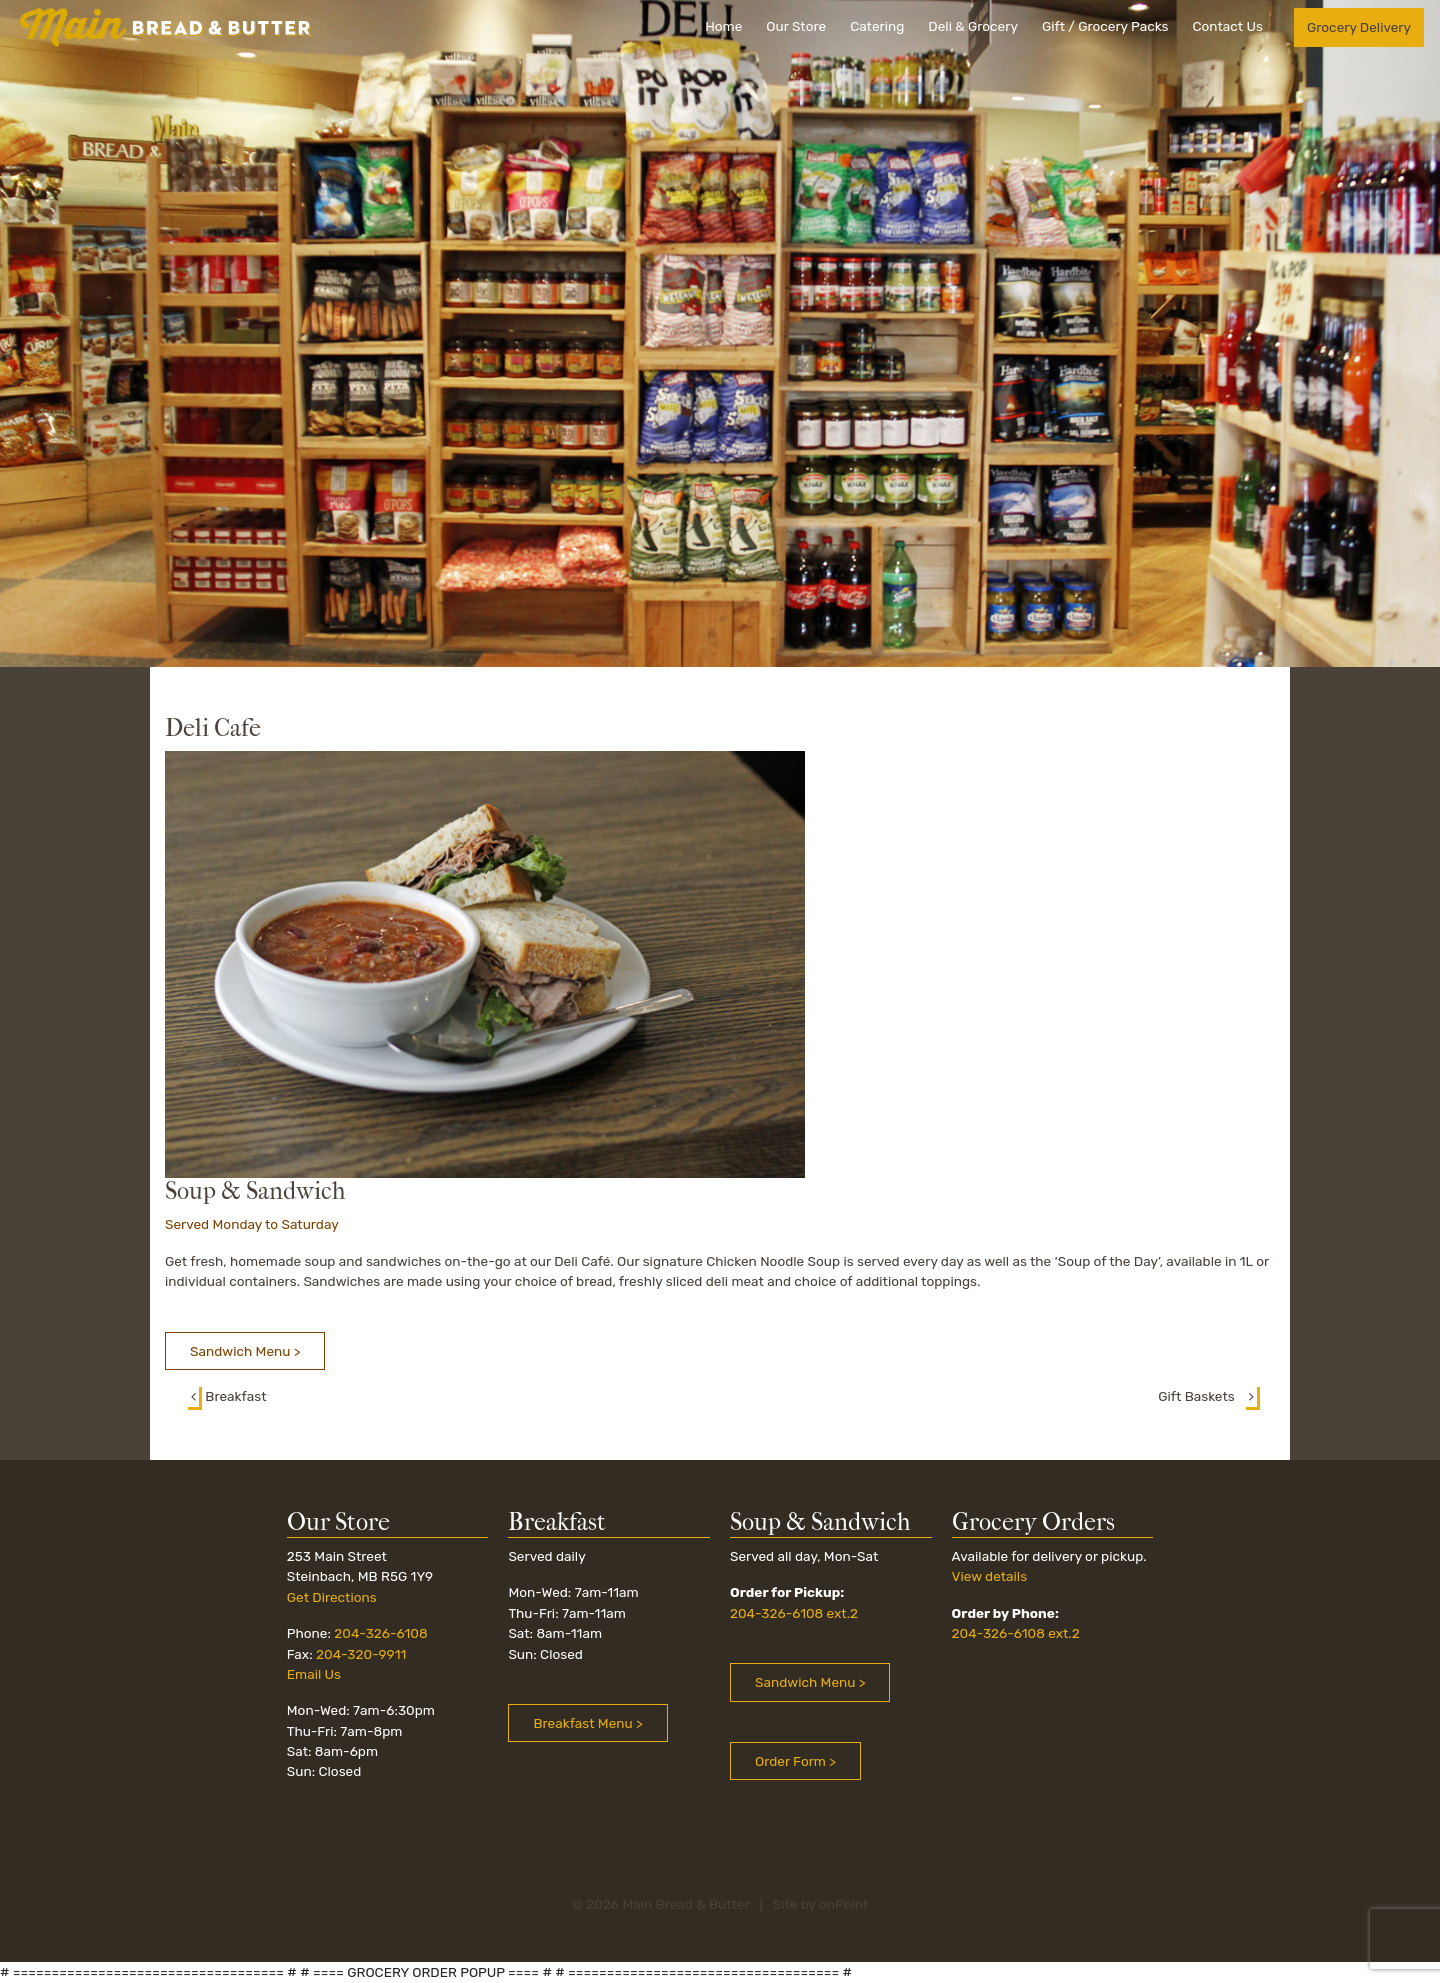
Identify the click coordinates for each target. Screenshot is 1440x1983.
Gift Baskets (1209, 1396)
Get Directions (332, 1597)
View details (990, 1576)
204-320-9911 (361, 1654)
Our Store (796, 26)
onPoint (843, 1904)
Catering (877, 26)
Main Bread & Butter (685, 1904)
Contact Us (1227, 26)
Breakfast (227, 1396)
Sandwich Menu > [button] (245, 1351)
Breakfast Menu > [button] (587, 1723)
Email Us (314, 1674)
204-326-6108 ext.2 (794, 1613)
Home (723, 26)
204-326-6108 (380, 1633)
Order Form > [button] (795, 1761)
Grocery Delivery (1359, 27)
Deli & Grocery (973, 26)
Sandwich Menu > (810, 1682)
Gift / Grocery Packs (1105, 26)
